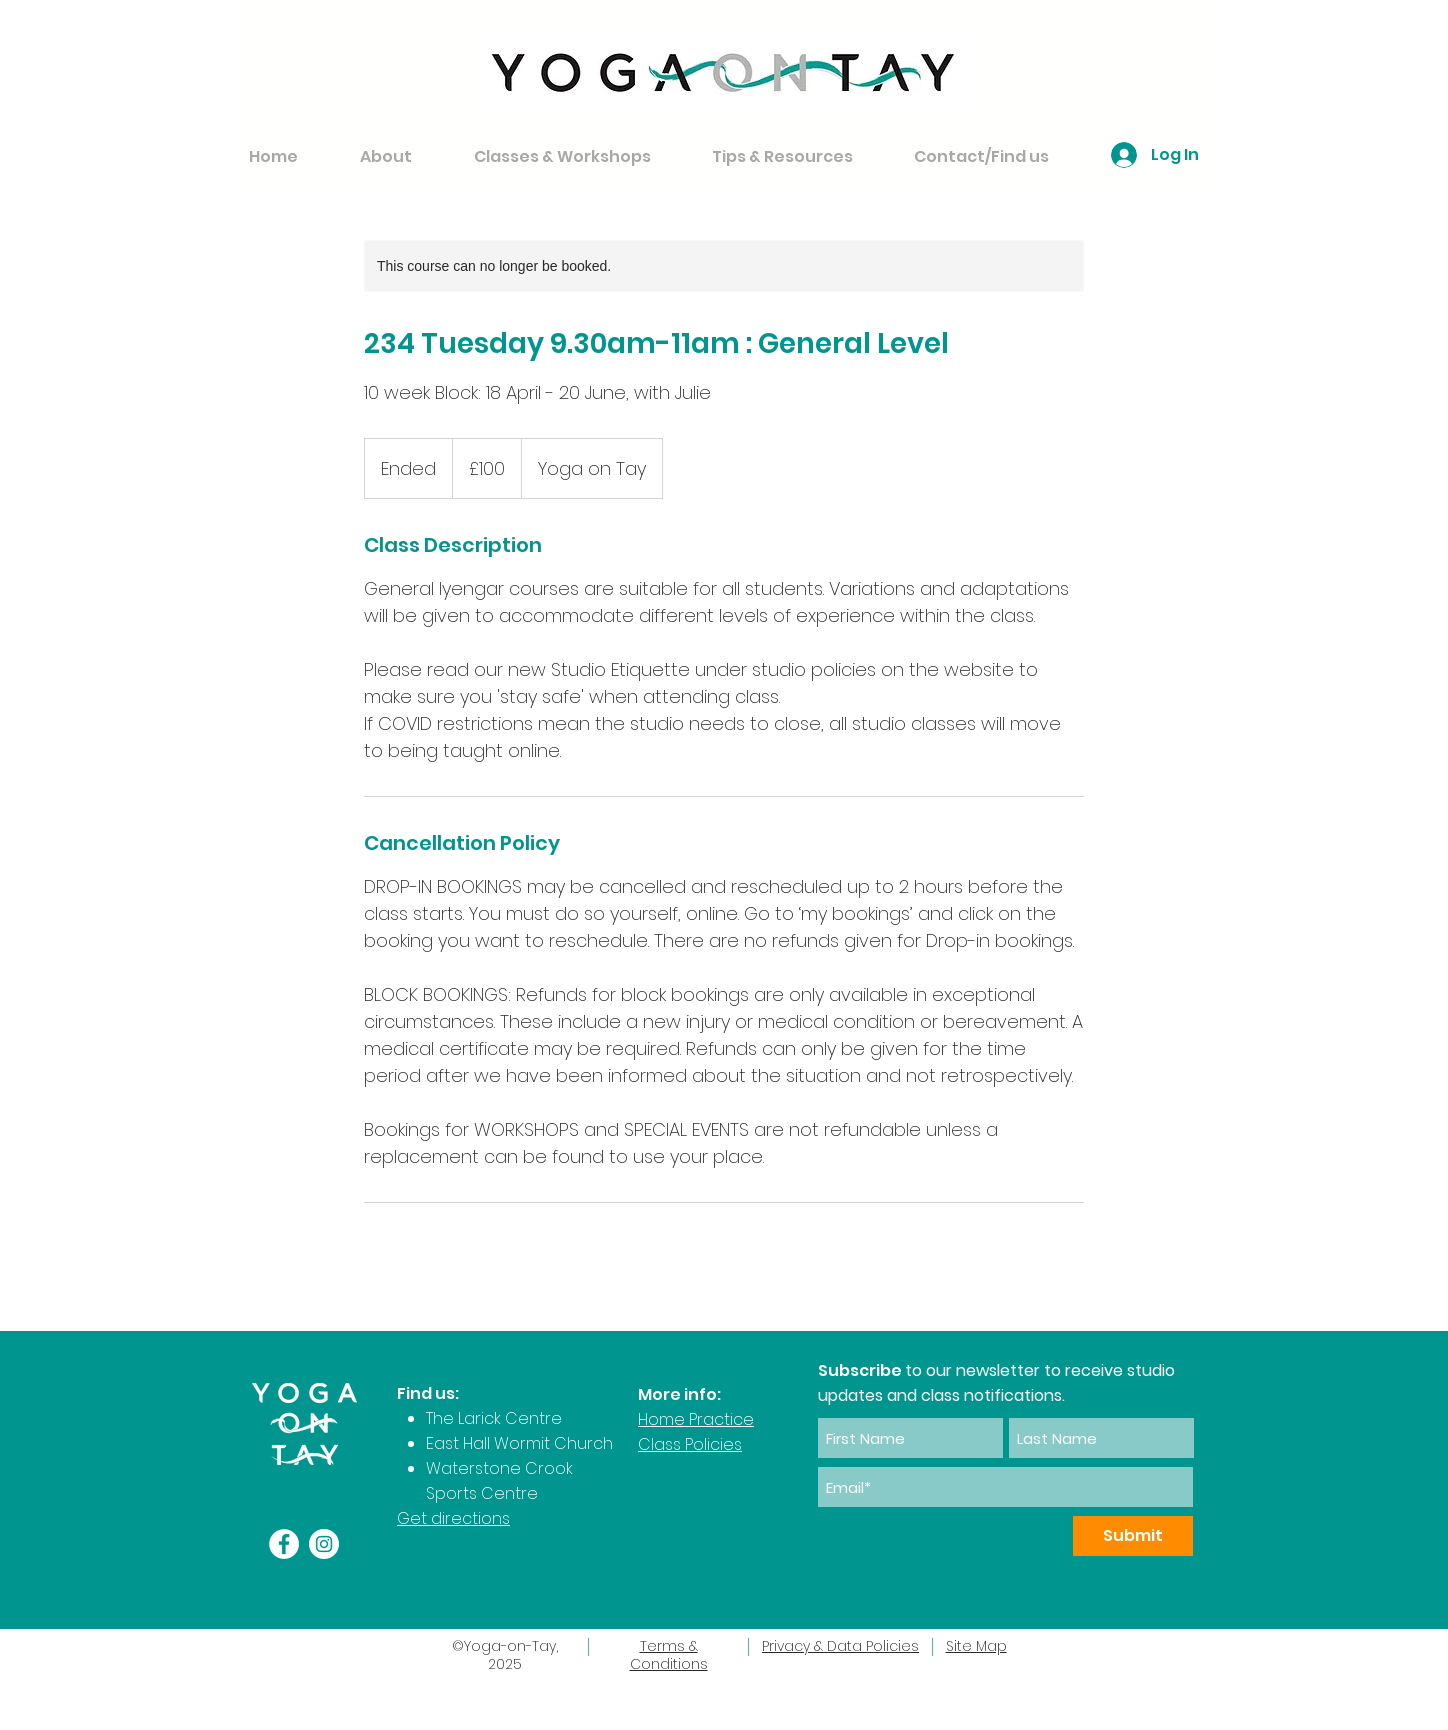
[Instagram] (324, 1544)
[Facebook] (284, 1544)
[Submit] (1133, 1536)
